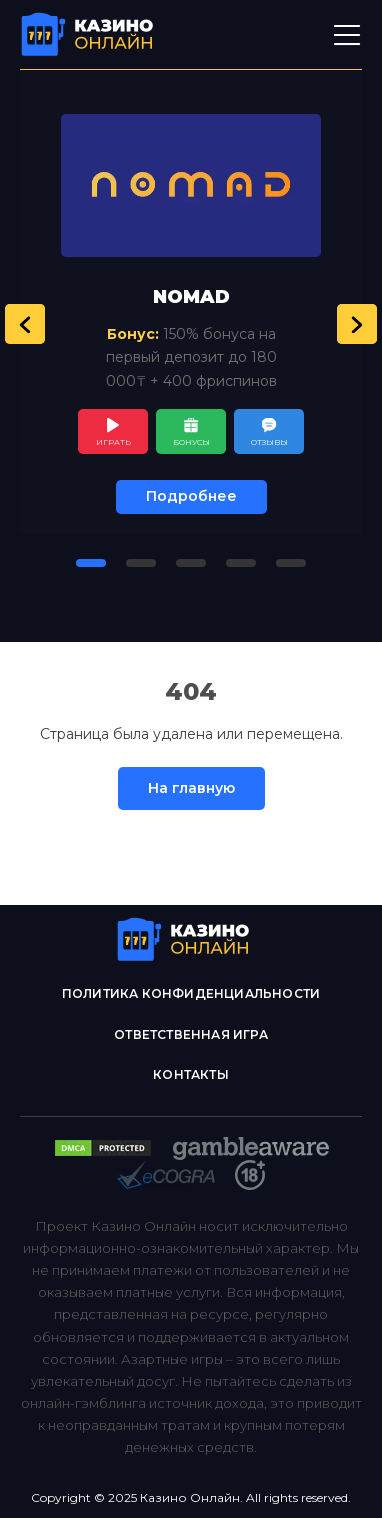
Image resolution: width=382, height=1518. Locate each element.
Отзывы (269, 442)
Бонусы (191, 442)
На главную (191, 788)
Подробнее (191, 496)
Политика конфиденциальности (191, 993)
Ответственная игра (191, 1034)
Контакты (191, 1074)
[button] (25, 324)
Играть (113, 442)
